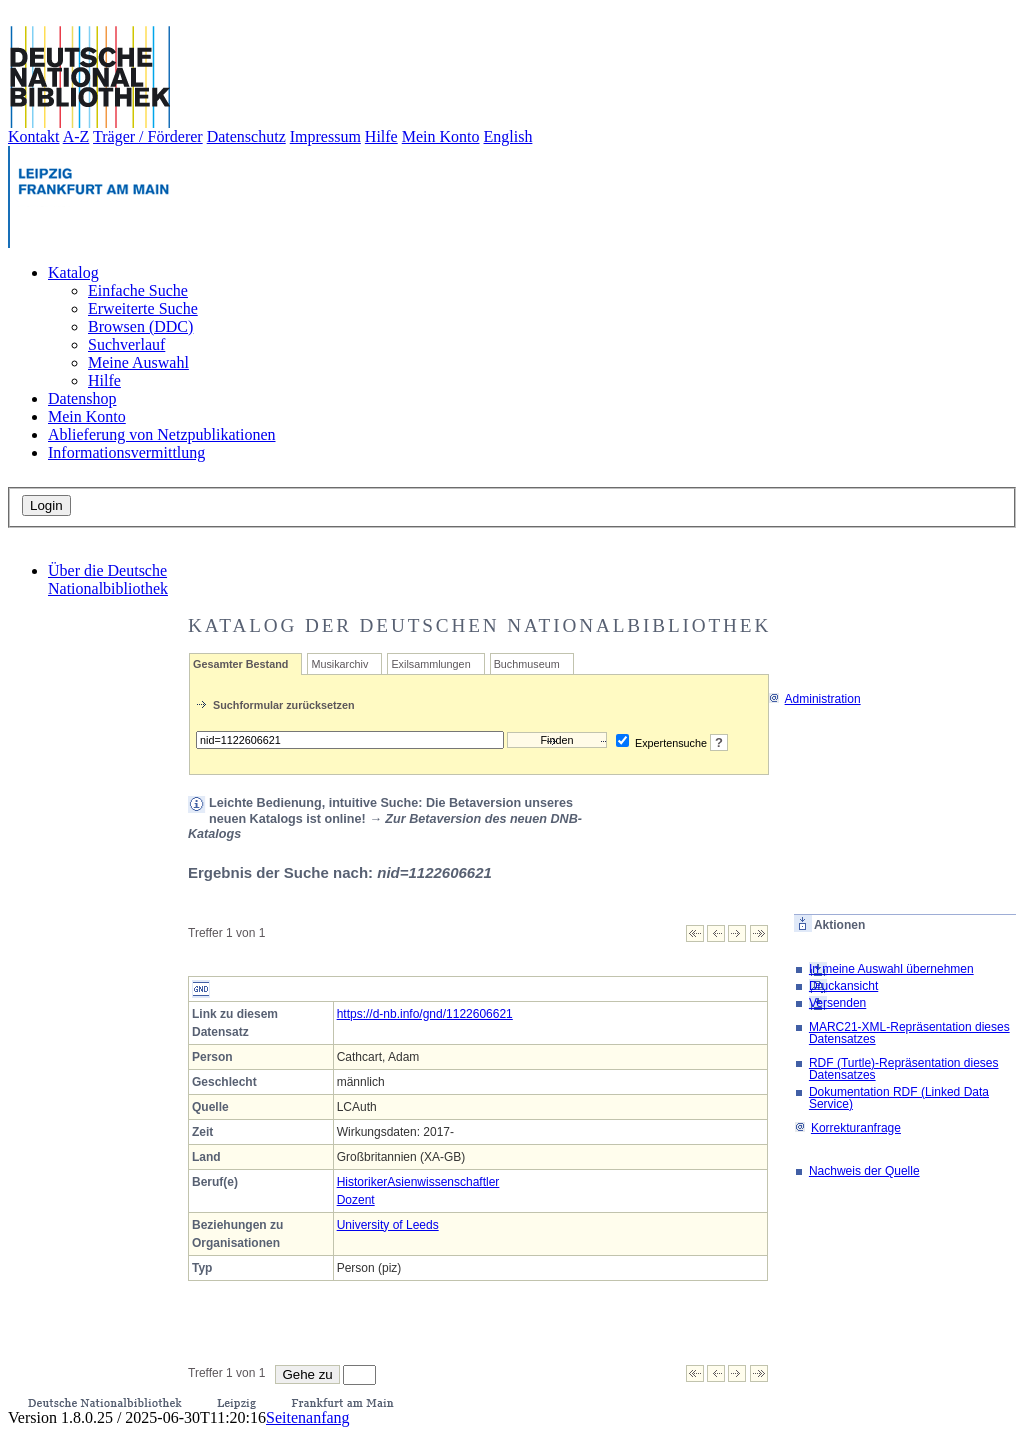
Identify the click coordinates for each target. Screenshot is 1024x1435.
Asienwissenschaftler (443, 1182)
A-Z (76, 136)
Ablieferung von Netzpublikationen (162, 434)
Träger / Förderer (148, 136)
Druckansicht (843, 986)
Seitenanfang (308, 1417)
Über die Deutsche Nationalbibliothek (108, 579)
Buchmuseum (527, 664)
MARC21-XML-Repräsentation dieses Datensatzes (909, 1033)
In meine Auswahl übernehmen (891, 969)
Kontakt (34, 136)
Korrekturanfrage (847, 1128)
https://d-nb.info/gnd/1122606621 (425, 1014)
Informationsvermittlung (126, 452)
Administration (814, 699)
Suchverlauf (126, 344)
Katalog (73, 272)
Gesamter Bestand (240, 664)
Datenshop (82, 398)
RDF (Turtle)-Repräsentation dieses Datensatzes (904, 1069)
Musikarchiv (339, 664)
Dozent (356, 1200)
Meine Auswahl (138, 362)
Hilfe (381, 136)
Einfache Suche (138, 290)
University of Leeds (388, 1225)
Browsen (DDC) (140, 326)
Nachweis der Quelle (864, 1171)
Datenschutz (246, 136)
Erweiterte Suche (143, 308)
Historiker (362, 1182)
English (508, 136)
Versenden (837, 1003)
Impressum (325, 136)
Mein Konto (441, 136)
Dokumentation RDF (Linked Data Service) (899, 1098)
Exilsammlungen (430, 664)
